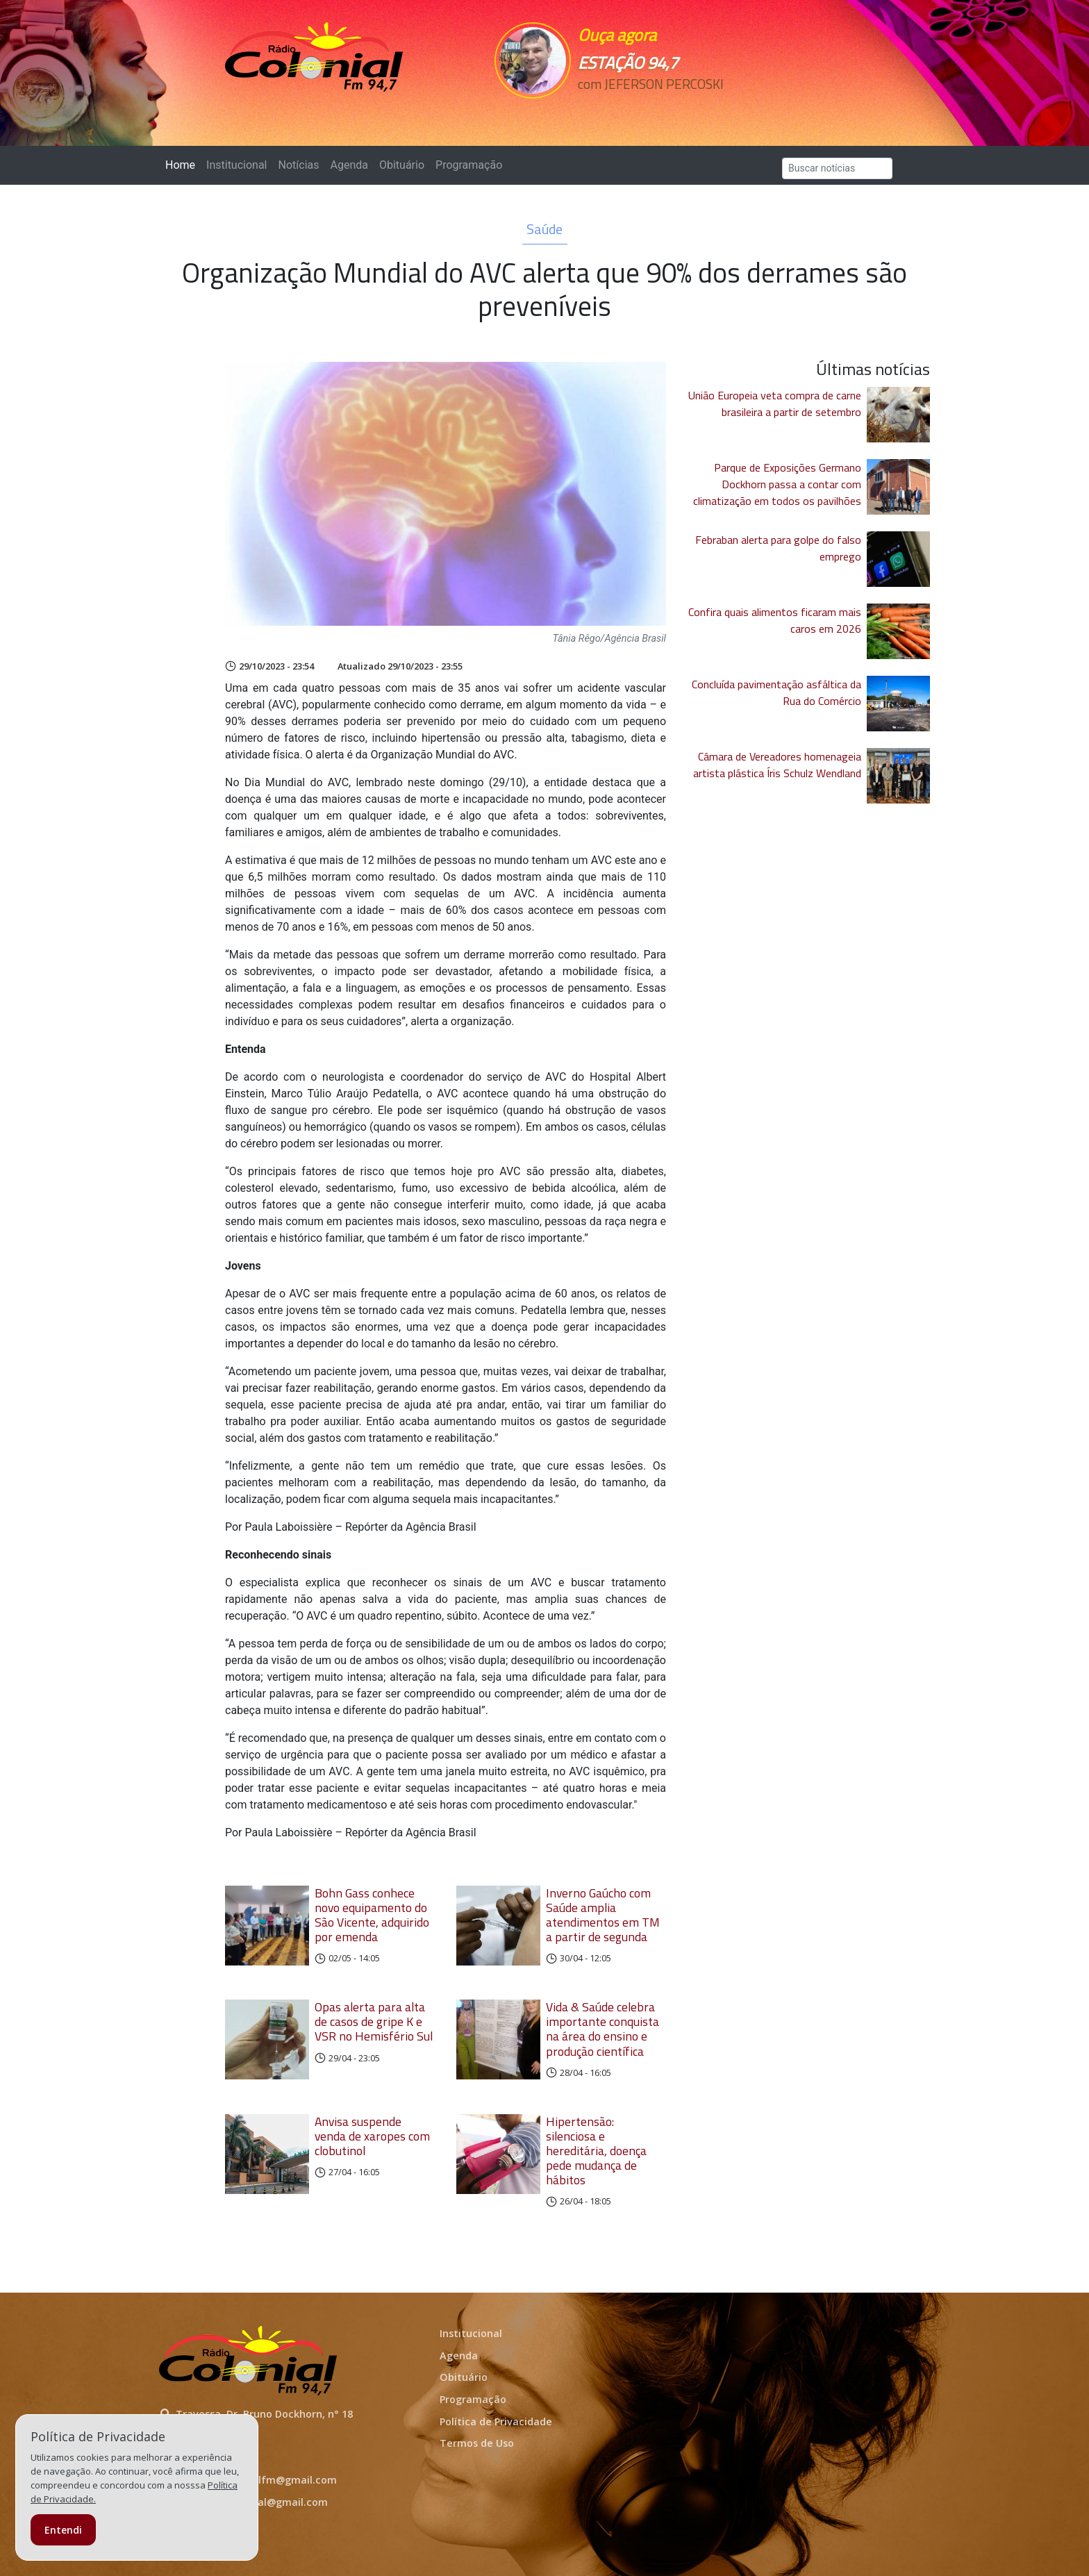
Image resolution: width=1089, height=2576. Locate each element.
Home (183, 164)
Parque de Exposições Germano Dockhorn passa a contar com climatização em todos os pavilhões (777, 484)
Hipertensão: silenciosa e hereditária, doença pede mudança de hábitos (596, 2150)
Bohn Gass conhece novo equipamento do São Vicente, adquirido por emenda (372, 1915)
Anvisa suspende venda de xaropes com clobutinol (372, 2136)
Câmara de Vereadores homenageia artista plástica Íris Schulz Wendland (777, 764)
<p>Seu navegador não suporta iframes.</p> (640, 109)
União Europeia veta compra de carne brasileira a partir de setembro (774, 403)
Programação (468, 165)
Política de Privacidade (496, 2421)
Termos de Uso (477, 2443)
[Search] (837, 168)
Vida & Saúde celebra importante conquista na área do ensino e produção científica (602, 2028)
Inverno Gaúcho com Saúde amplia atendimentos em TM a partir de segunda (603, 1915)
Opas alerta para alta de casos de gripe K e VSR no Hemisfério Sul (374, 2021)
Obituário (401, 165)
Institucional (236, 165)
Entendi (63, 2529)
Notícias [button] (299, 165)
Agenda (348, 165)
